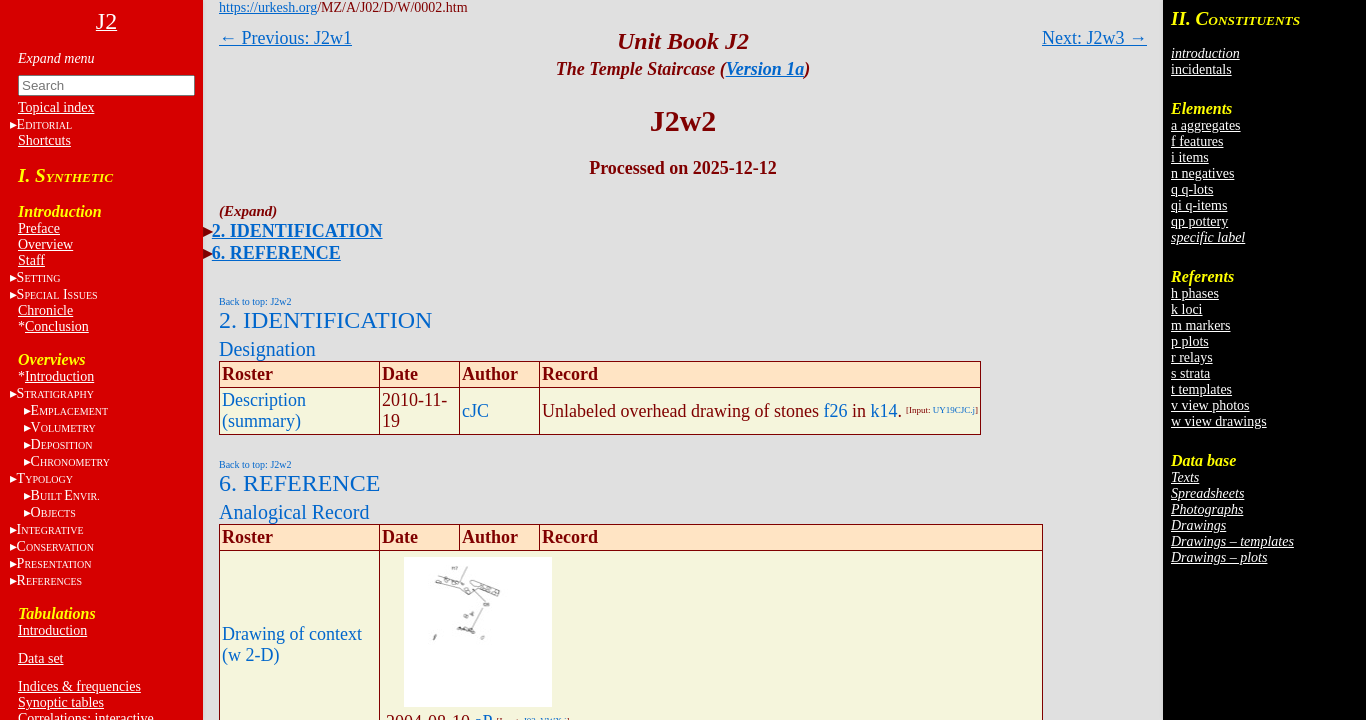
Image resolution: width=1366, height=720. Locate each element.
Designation (267, 349)
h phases (1195, 293)
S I (57, 294)
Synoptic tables (61, 702)
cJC (475, 411)
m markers (1200, 325)
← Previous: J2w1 (285, 38)
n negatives (1202, 173)
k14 (883, 411)
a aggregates (1206, 125)
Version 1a (765, 69)
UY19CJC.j (954, 410)
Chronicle (45, 310)
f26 (835, 411)
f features (1197, 141)
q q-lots (1192, 189)
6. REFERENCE (276, 253)
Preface (39, 228)
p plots (1190, 341)
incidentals (1201, 69)
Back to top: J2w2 (255, 301)
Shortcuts (44, 140)
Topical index (56, 107)
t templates (1201, 389)
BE (65, 495)
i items (1190, 157)
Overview (45, 244)
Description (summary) (264, 410)
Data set (40, 658)
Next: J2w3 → (1094, 38)
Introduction (59, 376)
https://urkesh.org (268, 7)
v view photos (1210, 405)
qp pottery (1199, 221)
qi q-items (1199, 205)
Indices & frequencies (79, 686)
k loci (1187, 309)
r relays (1192, 357)
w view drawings (1219, 421)
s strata (1190, 373)
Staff (31, 260)
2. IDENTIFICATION (297, 231)
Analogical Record (294, 512)
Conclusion (57, 326)
